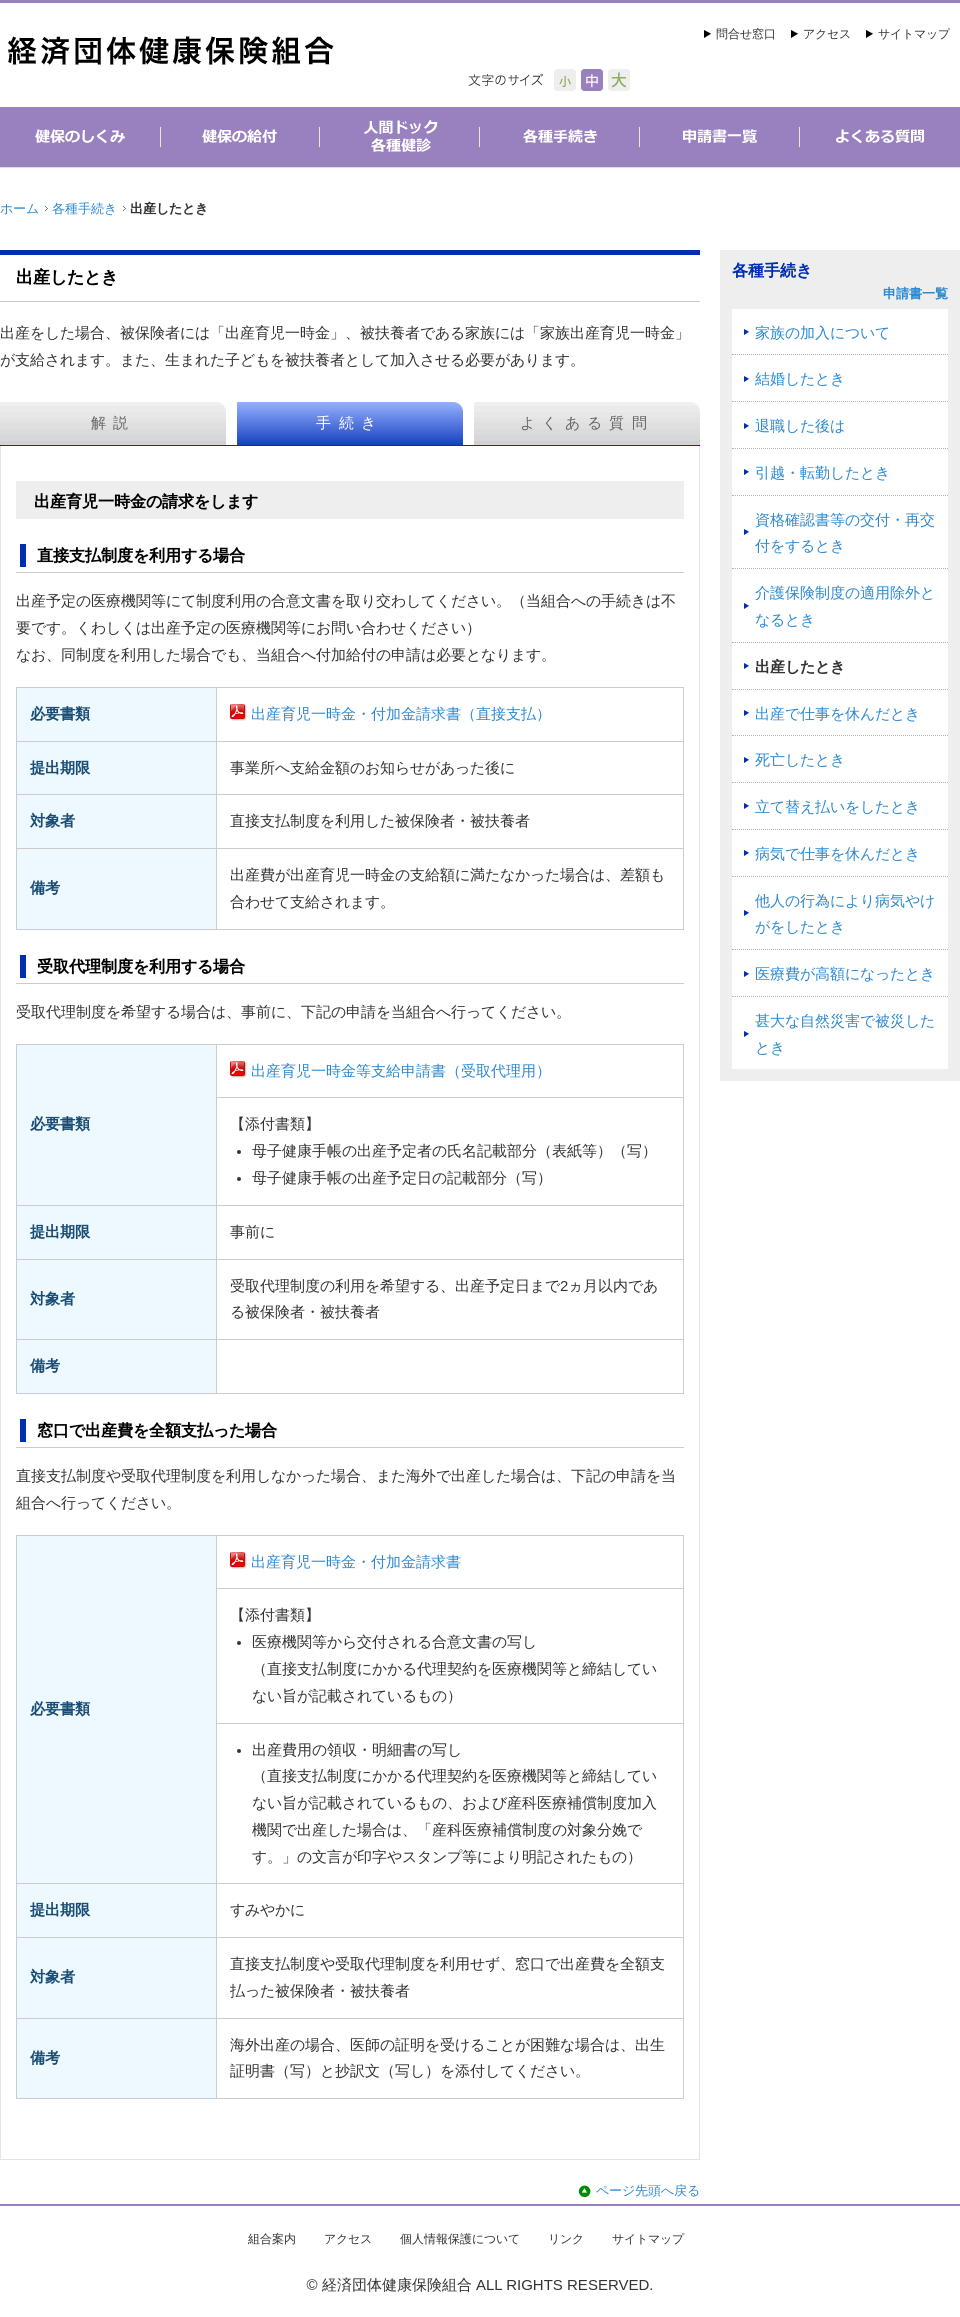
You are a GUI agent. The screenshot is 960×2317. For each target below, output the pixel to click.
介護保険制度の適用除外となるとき (845, 606)
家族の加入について (822, 333)
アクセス (827, 34)
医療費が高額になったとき (845, 974)
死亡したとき (800, 760)
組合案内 (272, 2239)
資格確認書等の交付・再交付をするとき (845, 533)
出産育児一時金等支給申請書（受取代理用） (401, 1071)
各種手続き (84, 208)
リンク (566, 2239)
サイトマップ (914, 34)
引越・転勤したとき (822, 473)
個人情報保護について (460, 2239)
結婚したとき (800, 379)
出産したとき (800, 667)
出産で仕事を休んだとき (837, 714)
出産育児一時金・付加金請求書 (356, 1562)
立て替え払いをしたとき (837, 807)
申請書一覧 (915, 293)
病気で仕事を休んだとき (837, 854)
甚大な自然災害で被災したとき (845, 1034)
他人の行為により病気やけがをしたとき (845, 914)
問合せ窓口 (746, 34)
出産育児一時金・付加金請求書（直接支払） (401, 714)
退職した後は (800, 426)
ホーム (19, 208)
